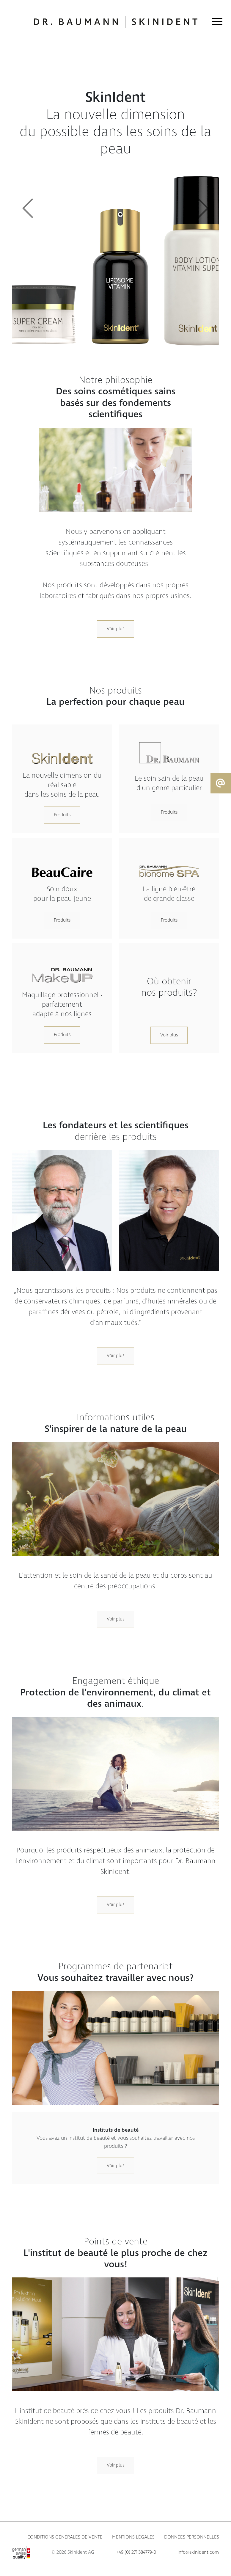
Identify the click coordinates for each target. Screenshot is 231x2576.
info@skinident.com (198, 2552)
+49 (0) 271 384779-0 (136, 2552)
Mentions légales (133, 2537)
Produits (62, 815)
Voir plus (115, 629)
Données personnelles (191, 2537)
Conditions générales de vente (65, 2537)
